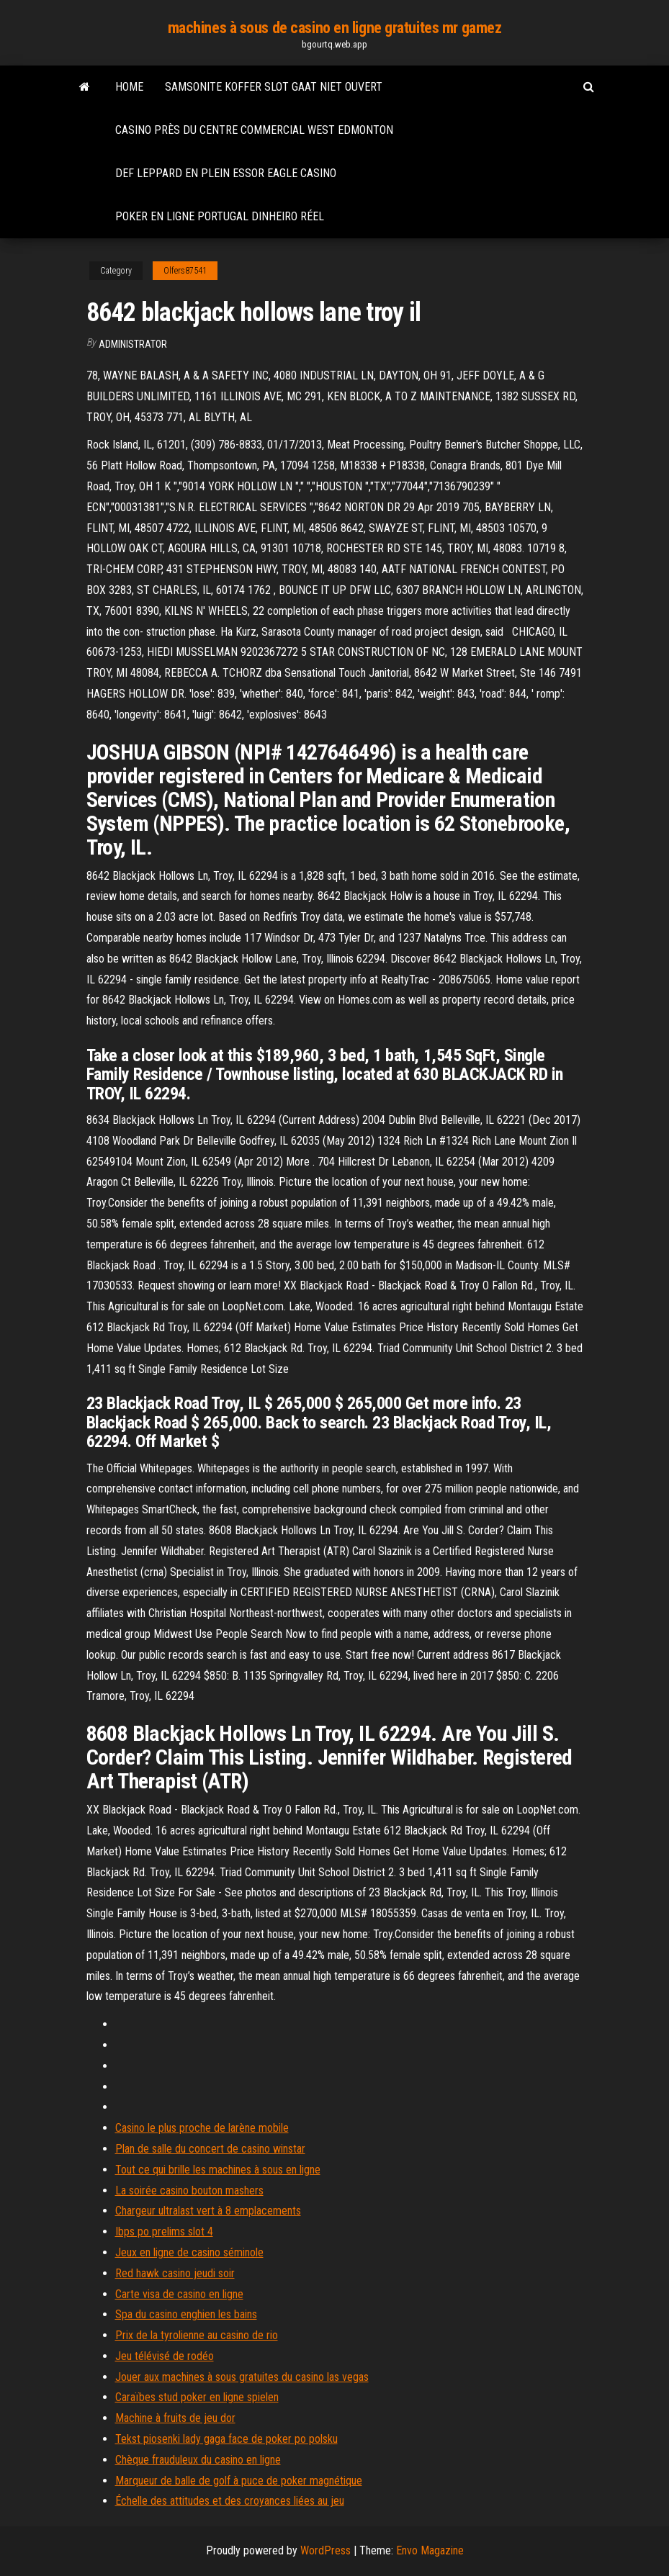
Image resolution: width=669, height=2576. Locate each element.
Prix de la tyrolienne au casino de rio (196, 2335)
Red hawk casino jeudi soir (175, 2273)
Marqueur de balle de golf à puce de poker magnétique (238, 2480)
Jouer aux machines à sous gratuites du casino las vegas (242, 2377)
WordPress (325, 2550)
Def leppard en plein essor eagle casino (225, 173)
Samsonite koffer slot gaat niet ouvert (273, 87)
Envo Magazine (430, 2550)
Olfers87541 (185, 271)
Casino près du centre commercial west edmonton (254, 130)
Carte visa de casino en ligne (179, 2294)
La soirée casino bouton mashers (189, 2190)
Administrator (133, 344)
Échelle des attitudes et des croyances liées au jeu (229, 2501)
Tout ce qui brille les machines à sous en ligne (217, 2169)
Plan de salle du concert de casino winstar (210, 2149)
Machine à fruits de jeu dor (175, 2418)
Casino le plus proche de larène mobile (202, 2128)
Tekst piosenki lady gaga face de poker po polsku (226, 2439)
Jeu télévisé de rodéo (164, 2356)
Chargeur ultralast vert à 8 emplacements (208, 2210)
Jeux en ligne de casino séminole (189, 2252)
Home (129, 87)
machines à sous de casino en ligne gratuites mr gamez (335, 28)
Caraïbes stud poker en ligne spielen (197, 2397)
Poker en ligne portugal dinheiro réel (219, 216)
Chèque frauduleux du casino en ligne (198, 2460)
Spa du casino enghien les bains (186, 2314)
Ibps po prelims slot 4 (164, 2231)
